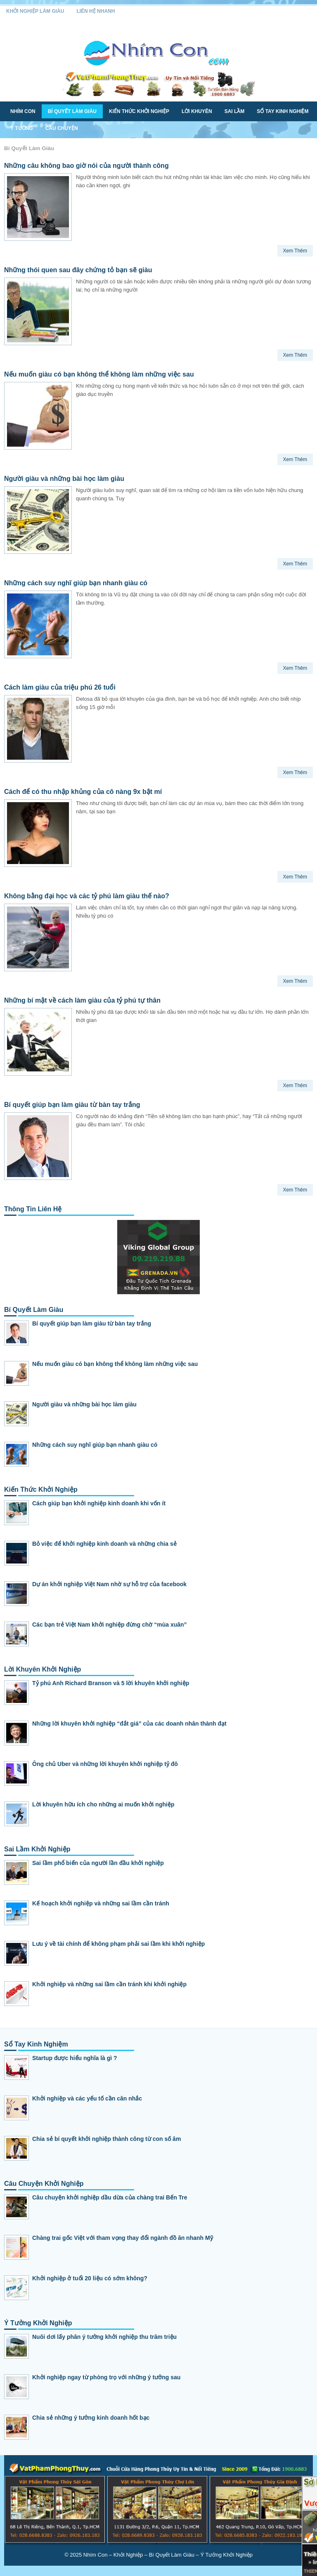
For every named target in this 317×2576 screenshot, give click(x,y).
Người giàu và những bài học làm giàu (64, 478)
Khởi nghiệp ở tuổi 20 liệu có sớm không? (89, 2278)
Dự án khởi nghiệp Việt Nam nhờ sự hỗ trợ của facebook (109, 1584)
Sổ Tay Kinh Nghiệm (282, 111)
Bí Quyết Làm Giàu (72, 111)
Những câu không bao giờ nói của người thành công (86, 165)
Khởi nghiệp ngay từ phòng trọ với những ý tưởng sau (106, 2377)
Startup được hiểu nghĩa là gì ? (74, 2058)
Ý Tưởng (21, 128)
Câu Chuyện (61, 128)
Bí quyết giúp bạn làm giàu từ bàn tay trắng (72, 1104)
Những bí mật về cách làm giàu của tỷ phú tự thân (82, 1000)
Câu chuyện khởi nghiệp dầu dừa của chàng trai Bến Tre (109, 2197)
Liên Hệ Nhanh (95, 11)
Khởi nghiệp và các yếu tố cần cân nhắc (87, 2098)
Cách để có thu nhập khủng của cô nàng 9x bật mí (83, 791)
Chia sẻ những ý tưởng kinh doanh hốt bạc (90, 2417)
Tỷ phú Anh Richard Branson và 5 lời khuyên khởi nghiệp (110, 1683)
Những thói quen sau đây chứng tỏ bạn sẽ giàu (78, 269)
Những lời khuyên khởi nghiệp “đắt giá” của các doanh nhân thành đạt (129, 1723)
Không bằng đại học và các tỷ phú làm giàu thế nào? (86, 895)
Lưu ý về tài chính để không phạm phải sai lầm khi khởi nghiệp (118, 1943)
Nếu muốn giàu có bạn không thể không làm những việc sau (99, 374)
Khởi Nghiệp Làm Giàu (35, 11)
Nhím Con (22, 111)
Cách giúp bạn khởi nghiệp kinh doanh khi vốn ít (99, 1503)
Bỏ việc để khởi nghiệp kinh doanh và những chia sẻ (104, 1543)
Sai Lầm (235, 111)
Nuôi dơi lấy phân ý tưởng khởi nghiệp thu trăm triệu (104, 2336)
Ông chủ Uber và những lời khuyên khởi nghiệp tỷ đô (105, 1764)
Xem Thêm (295, 251)
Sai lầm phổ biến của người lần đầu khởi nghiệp (98, 1863)
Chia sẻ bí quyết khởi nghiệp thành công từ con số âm (106, 2139)
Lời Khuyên (197, 111)
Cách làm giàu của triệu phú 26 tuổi (60, 687)
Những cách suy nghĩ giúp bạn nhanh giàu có (75, 582)
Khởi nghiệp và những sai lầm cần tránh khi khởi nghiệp (109, 1984)
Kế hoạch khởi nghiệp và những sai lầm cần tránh (100, 1903)
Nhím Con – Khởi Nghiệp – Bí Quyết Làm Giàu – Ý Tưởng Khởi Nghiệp (168, 2555)
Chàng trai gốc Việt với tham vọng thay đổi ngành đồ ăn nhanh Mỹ (122, 2238)
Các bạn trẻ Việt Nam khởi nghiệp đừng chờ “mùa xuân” (109, 1624)
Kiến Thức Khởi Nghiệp (139, 111)
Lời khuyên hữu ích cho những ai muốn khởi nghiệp (103, 1804)
